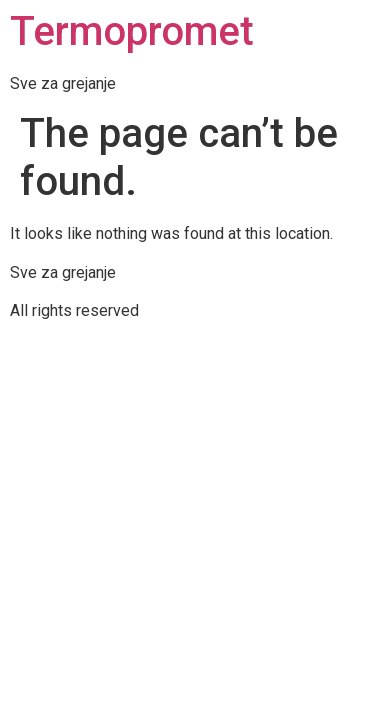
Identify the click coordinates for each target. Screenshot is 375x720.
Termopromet (132, 31)
